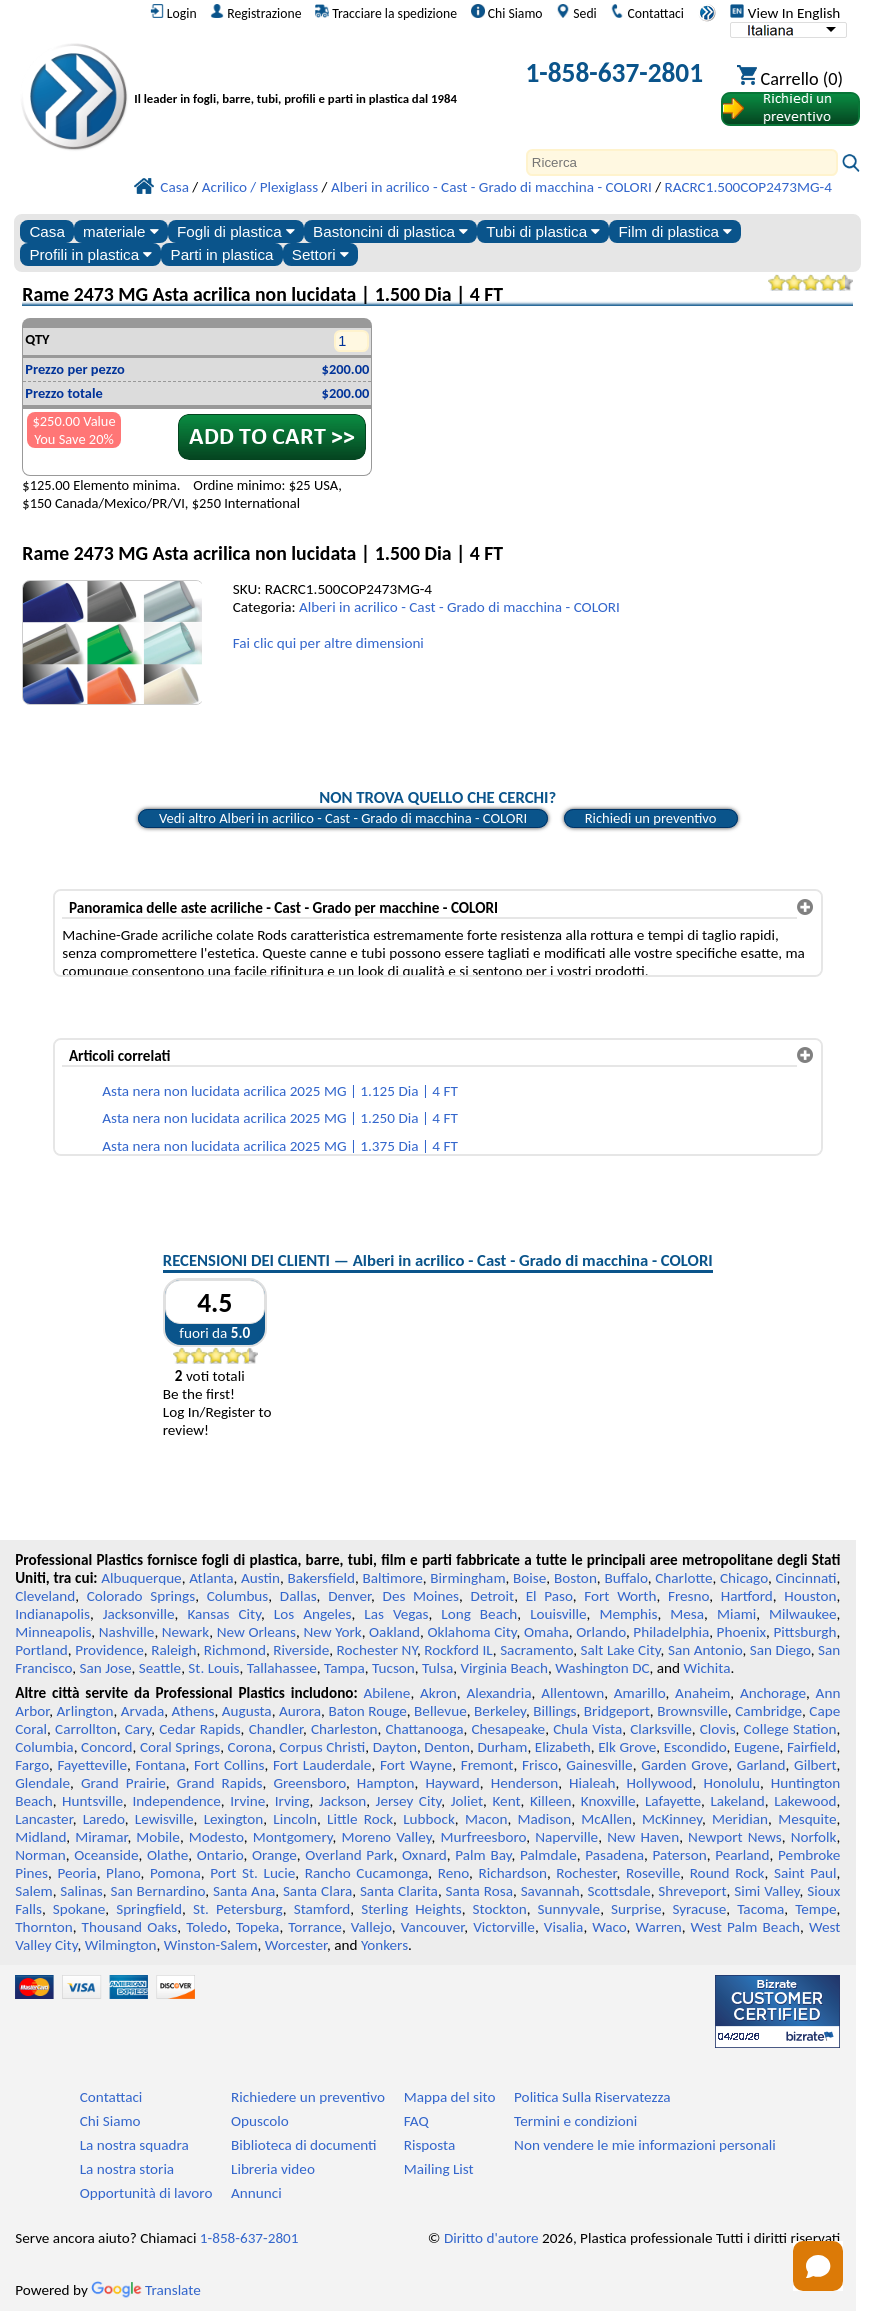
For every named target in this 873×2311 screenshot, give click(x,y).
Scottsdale (618, 1891)
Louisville (558, 1614)
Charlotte (683, 1578)
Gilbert (815, 1765)
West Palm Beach (745, 1927)
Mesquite (807, 1819)
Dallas (298, 1596)
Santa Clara (317, 1891)
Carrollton (86, 1729)
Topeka (258, 1927)
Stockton (500, 1909)
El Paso (549, 1596)
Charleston (344, 1729)
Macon (486, 1819)
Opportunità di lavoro (146, 2193)
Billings (554, 1711)
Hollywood (660, 1783)
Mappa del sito (450, 2097)
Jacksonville (139, 1614)
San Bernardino (157, 1891)
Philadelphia (671, 1632)
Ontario (220, 1855)
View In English (785, 13)
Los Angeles (313, 1614)
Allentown (572, 1693)
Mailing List (439, 2169)
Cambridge (768, 1711)
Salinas (81, 1891)
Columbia (44, 1747)
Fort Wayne (416, 1765)
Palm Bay (483, 1855)
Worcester (296, 1945)
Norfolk (814, 1837)
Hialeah (592, 1783)
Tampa (344, 1668)
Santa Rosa (479, 1891)
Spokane (79, 1909)
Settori (320, 254)
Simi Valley (766, 1891)
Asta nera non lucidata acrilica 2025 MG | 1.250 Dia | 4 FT (280, 1118)
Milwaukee (802, 1614)
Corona (250, 1747)
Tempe (815, 1909)
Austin (260, 1578)
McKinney (672, 1819)
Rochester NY (377, 1650)
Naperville (566, 1837)
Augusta (247, 1711)
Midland (40, 1837)
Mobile (158, 1837)
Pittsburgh (804, 1632)
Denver (349, 1596)
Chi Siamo (507, 13)
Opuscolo (260, 2121)
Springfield (149, 1909)
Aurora (300, 1711)
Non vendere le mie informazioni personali (645, 2145)
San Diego (780, 1650)
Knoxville (608, 1801)
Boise (529, 1578)
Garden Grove (684, 1765)
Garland (761, 1765)
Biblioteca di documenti (303, 2145)
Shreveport (692, 1891)
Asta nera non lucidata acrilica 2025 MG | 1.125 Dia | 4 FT (280, 1091)
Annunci (256, 2193)
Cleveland (45, 1596)
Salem (33, 1891)
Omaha (546, 1632)
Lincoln (295, 1819)
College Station (790, 1729)
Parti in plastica (222, 254)
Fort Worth (620, 1596)
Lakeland (737, 1801)
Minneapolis (53, 1632)
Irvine (247, 1801)
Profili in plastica (90, 254)
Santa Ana (244, 1891)
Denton (447, 1747)
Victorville (504, 1927)
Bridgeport (617, 1711)
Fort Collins (229, 1765)
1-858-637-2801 (614, 72)
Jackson (342, 1801)
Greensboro (309, 1783)
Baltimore (393, 1578)
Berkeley (500, 1711)
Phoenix (741, 1632)
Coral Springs (180, 1747)
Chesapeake (508, 1729)
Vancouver (433, 1927)
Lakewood (805, 1801)
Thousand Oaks (130, 1927)
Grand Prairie (123, 1783)
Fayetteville (92, 1765)
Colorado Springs (141, 1596)
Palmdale (548, 1855)
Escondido (695, 1747)
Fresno (688, 1596)
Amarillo (640, 1693)
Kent (506, 1801)
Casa (46, 231)
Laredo (104, 1819)
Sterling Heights (411, 1909)
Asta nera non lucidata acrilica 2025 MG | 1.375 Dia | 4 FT (280, 1146)
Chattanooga (424, 1729)
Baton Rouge (367, 1711)
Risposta (430, 2145)
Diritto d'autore (491, 2238)
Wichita (706, 1668)
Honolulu (731, 1783)
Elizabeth (563, 1747)
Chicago (744, 1578)
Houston (810, 1596)
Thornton (43, 1927)
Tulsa (437, 1668)
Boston (575, 1578)
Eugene (757, 1747)
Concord (106, 1747)
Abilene (387, 1693)
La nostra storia (127, 2169)
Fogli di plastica (236, 231)
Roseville (653, 1873)
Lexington (234, 1819)
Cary (138, 1729)
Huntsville (92, 1801)
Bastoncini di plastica (390, 231)
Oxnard (424, 1855)
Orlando (601, 1632)
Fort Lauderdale (322, 1765)
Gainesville (599, 1765)
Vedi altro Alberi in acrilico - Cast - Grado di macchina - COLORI (343, 818)
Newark (185, 1632)
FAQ (416, 2121)
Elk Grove (627, 1747)
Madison (545, 1819)
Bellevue (440, 1711)
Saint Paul (805, 1873)
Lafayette (673, 1801)
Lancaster (43, 1819)
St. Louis (213, 1668)
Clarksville (661, 1729)
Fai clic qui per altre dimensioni (328, 643)
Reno (453, 1873)
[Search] (682, 162)
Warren (659, 1927)
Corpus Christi (322, 1747)
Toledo (206, 1927)
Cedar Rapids (199, 1729)
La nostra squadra (134, 2145)
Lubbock (429, 1819)
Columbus (238, 1596)
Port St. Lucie (252, 1873)
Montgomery (293, 1837)
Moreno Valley (387, 1837)
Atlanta (211, 1578)
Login (173, 13)
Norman (40, 1855)
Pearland (742, 1855)
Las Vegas (396, 1614)
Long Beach (479, 1614)
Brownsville (692, 1711)
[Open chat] (818, 2266)
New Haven (643, 1837)
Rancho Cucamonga (367, 1873)
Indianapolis (52, 1614)
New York (332, 1632)
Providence (109, 1650)
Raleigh (173, 1650)
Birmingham (467, 1578)
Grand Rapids (220, 1783)
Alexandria (498, 1693)
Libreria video (273, 2169)
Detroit (493, 1596)
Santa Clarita (399, 1891)
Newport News (735, 1837)
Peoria (76, 1873)
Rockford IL (458, 1650)
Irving (292, 1801)
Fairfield (812, 1747)
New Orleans (256, 1632)
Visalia (564, 1927)
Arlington (85, 1711)
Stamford (322, 1909)
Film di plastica (676, 231)
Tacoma (760, 1909)
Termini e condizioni (575, 2121)
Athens (193, 1711)
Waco (609, 1927)
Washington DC (602, 1668)
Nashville (127, 1632)
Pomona (175, 1873)
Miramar (101, 1837)
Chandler (276, 1729)
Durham (502, 1747)
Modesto (216, 1837)
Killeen (550, 1801)
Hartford (747, 1596)
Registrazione (255, 13)
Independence (176, 1801)
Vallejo (371, 1927)
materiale (121, 231)
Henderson (525, 1783)
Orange (274, 1855)
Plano (123, 1873)
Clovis (718, 1729)
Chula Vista (587, 1729)
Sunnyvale (569, 1909)
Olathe (167, 1855)
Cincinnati (805, 1578)
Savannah (550, 1891)
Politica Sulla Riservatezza (592, 2097)
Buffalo (625, 1578)
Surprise (636, 1909)
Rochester (586, 1873)
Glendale (42, 1783)
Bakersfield (321, 1578)
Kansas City (224, 1614)
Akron (438, 1693)
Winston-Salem (211, 1945)
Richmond (235, 1650)
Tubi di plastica (543, 231)
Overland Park (349, 1855)
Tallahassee (282, 1668)
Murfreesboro (483, 1837)
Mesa (687, 1614)
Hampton (386, 1783)
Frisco (540, 1765)
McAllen (606, 1819)
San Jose (106, 1668)
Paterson (680, 1855)
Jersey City (409, 1801)
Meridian (740, 1819)
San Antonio (705, 1650)
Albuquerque (141, 1578)
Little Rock (360, 1819)
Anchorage (773, 1693)
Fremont (487, 1765)
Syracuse (699, 1909)
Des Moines (421, 1596)
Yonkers (384, 1945)
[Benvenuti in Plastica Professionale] (320, 76)
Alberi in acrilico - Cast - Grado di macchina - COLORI (459, 607)
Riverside (301, 1650)
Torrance (315, 1927)
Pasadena (614, 1855)
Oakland (394, 1632)
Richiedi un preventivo (651, 818)
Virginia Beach (504, 1668)
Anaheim (702, 1693)
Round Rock (727, 1873)
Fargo (32, 1765)
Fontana (161, 1765)
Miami (736, 1614)
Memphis (628, 1614)
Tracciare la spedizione (386, 13)
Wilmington (121, 1945)
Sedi (576, 13)
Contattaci (646, 13)
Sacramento (536, 1650)
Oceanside (106, 1855)
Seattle (160, 1668)
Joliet (467, 1801)
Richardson (512, 1873)
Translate (146, 2290)
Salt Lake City (621, 1650)
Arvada (142, 1711)
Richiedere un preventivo (308, 2097)
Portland (41, 1650)
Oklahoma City (471, 1632)
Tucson (393, 1668)
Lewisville (164, 1819)
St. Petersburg (238, 1909)
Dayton (395, 1747)
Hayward (452, 1783)
